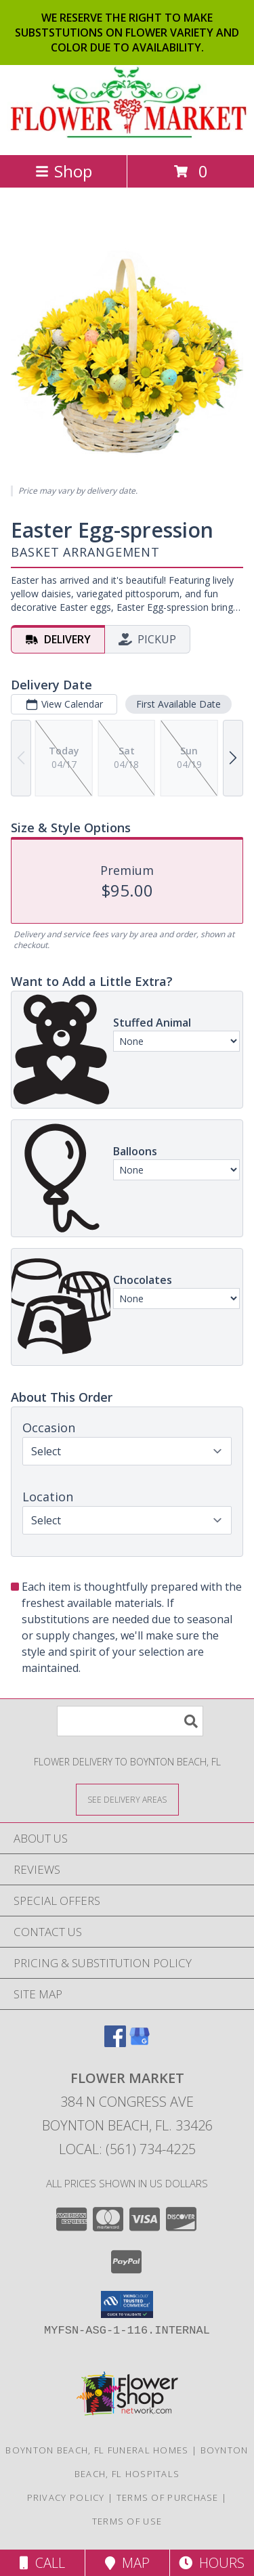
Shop (63, 171)
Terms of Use (127, 2521)
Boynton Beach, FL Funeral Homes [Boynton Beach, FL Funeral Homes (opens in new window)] (96, 2450)
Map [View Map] (127, 2563)
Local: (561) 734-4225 (127, 2149)
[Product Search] (130, 1721)
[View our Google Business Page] (139, 2043)
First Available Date (178, 703)
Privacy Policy (66, 2497)
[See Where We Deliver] (127, 1799)
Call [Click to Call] (42, 2563)
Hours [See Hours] (212, 2563)
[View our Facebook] (115, 2043)
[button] (127, 2304)
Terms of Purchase (168, 2497)
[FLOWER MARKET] (127, 135)
